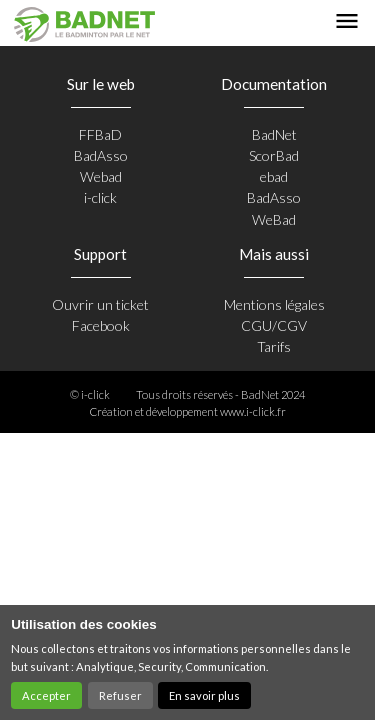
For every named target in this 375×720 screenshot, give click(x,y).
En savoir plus (204, 695)
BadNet (274, 134)
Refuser (120, 695)
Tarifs (274, 346)
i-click (100, 197)
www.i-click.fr (253, 411)
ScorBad (274, 155)
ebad (274, 176)
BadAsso (101, 155)
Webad (101, 176)
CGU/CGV (274, 325)
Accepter (46, 695)
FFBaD (100, 134)
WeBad (274, 219)
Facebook (101, 325)
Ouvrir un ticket (100, 304)
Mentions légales (274, 304)
